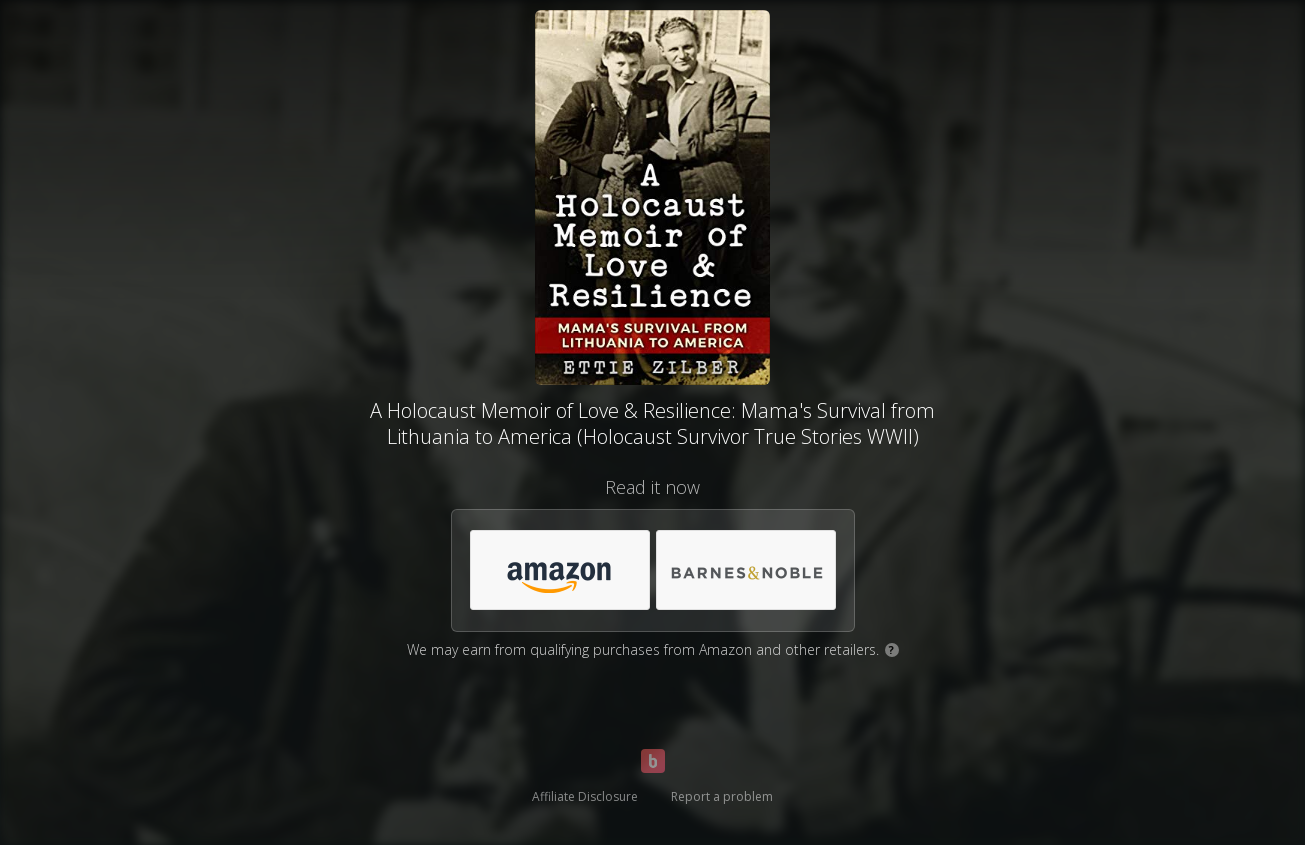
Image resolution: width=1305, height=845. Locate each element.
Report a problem (722, 796)
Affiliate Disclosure (585, 796)
